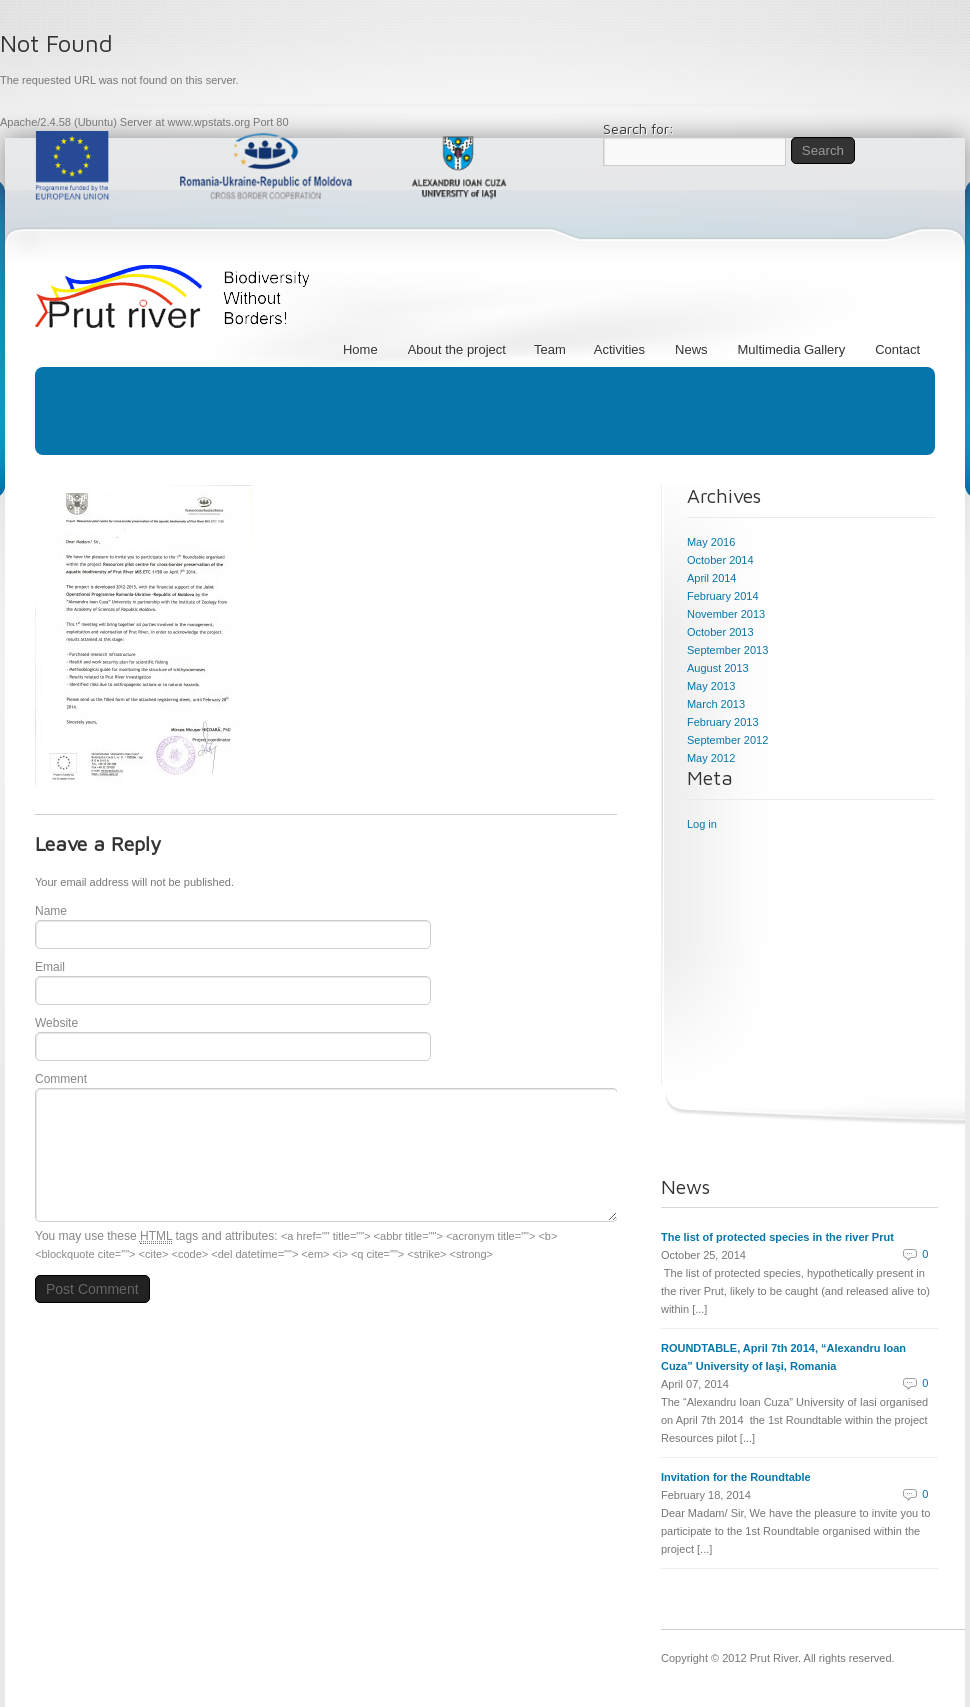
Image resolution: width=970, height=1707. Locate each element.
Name (51, 911)
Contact (897, 349)
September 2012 (727, 740)
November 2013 (726, 614)
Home (360, 349)
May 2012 (711, 758)
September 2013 (727, 650)
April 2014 (712, 578)
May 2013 (711, 686)
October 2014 (720, 560)
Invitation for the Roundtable (736, 1477)
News (691, 349)
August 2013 (718, 668)
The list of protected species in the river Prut (777, 1237)
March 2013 (716, 704)
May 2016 (711, 542)
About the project (460, 349)
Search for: (638, 129)
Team (553, 349)
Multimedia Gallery (792, 349)
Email (50, 967)
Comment (61, 1079)
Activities (619, 349)
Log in (702, 824)
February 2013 (723, 722)
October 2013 (720, 632)
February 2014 (723, 596)
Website (56, 1023)
